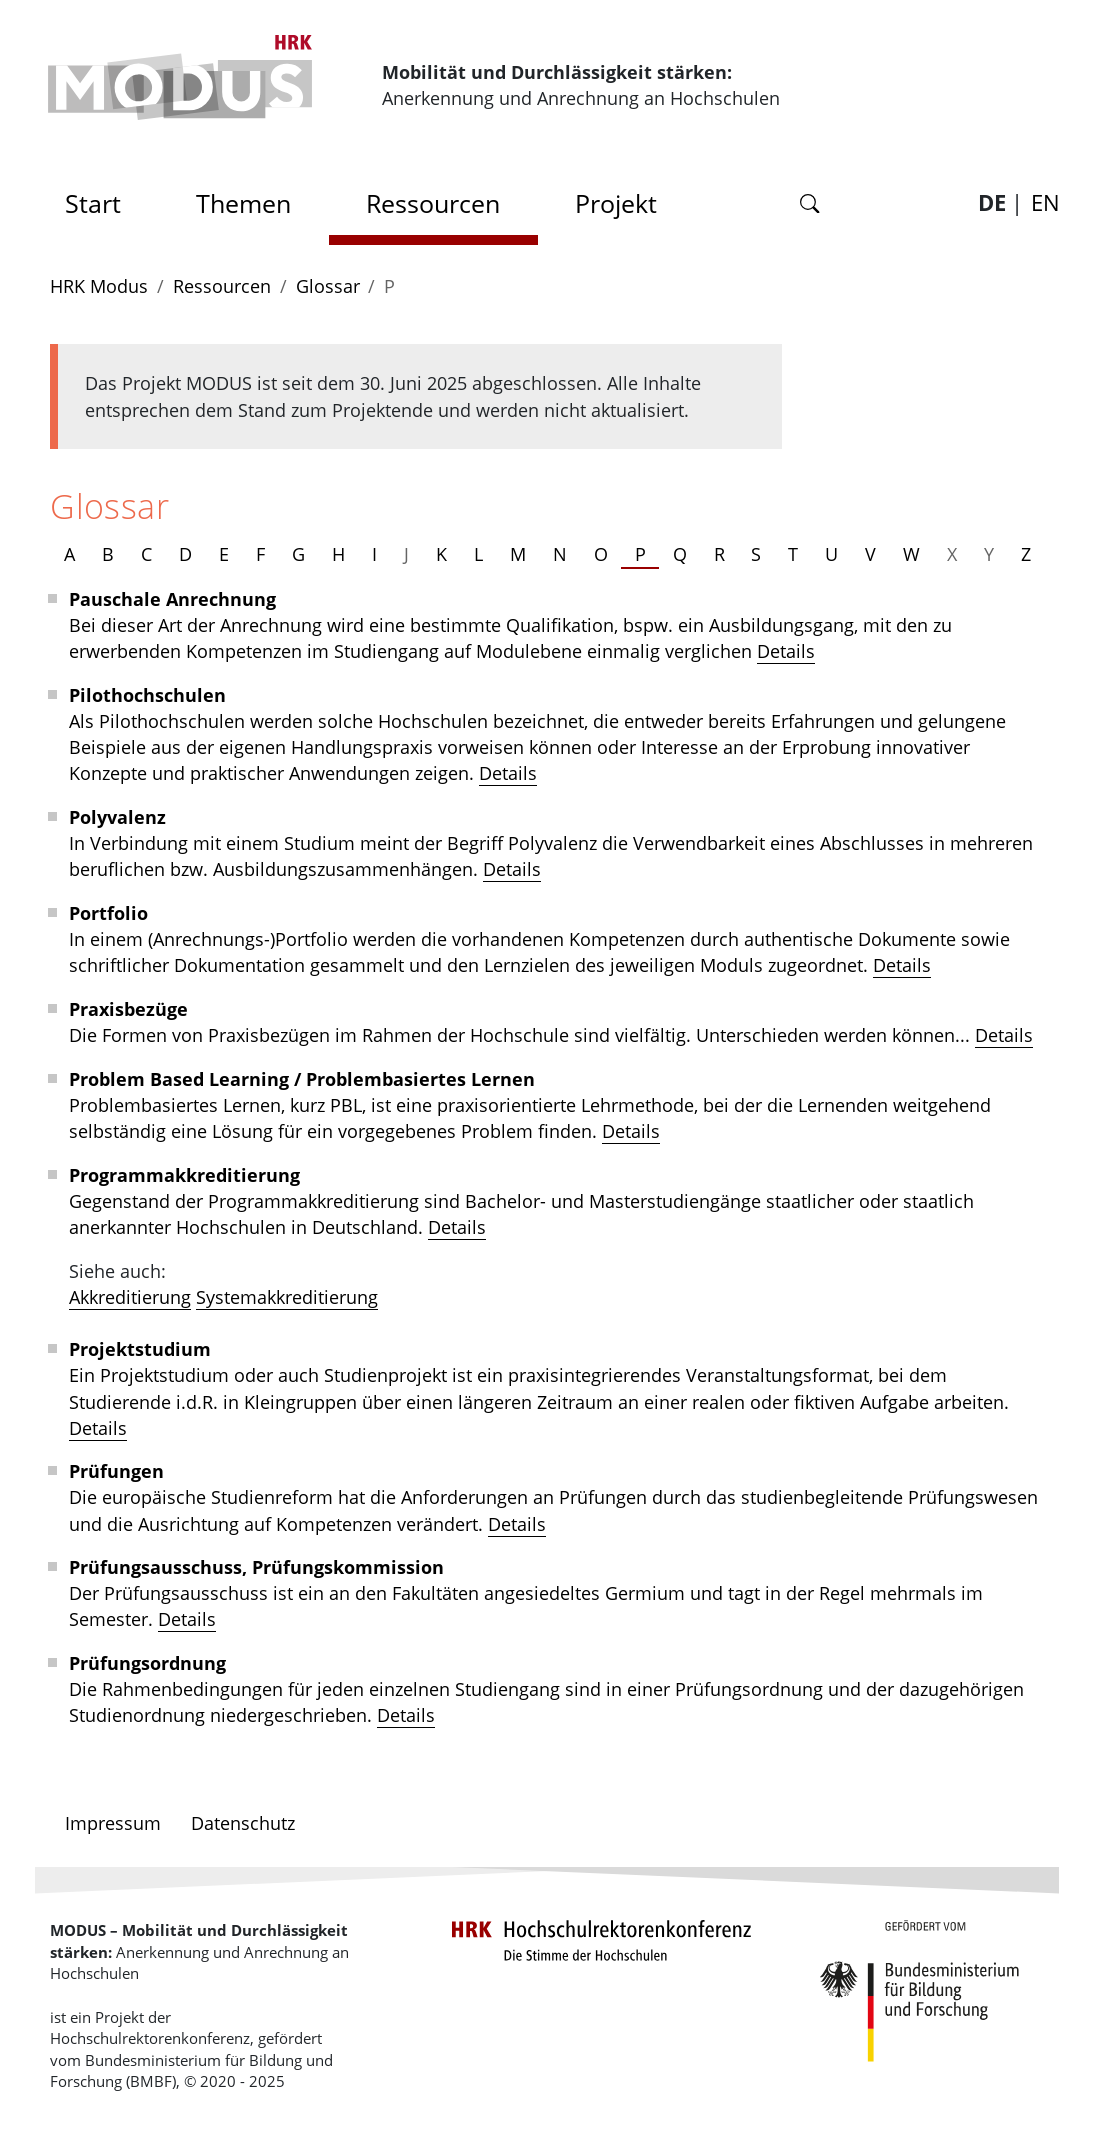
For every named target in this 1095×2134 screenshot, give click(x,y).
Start (100, 198)
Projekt (616, 203)
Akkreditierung (130, 1297)
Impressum (113, 1823)
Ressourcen (433, 203)
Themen (243, 203)
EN (1045, 202)
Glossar (328, 286)
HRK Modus (99, 286)
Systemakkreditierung (287, 1297)
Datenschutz (243, 1823)
